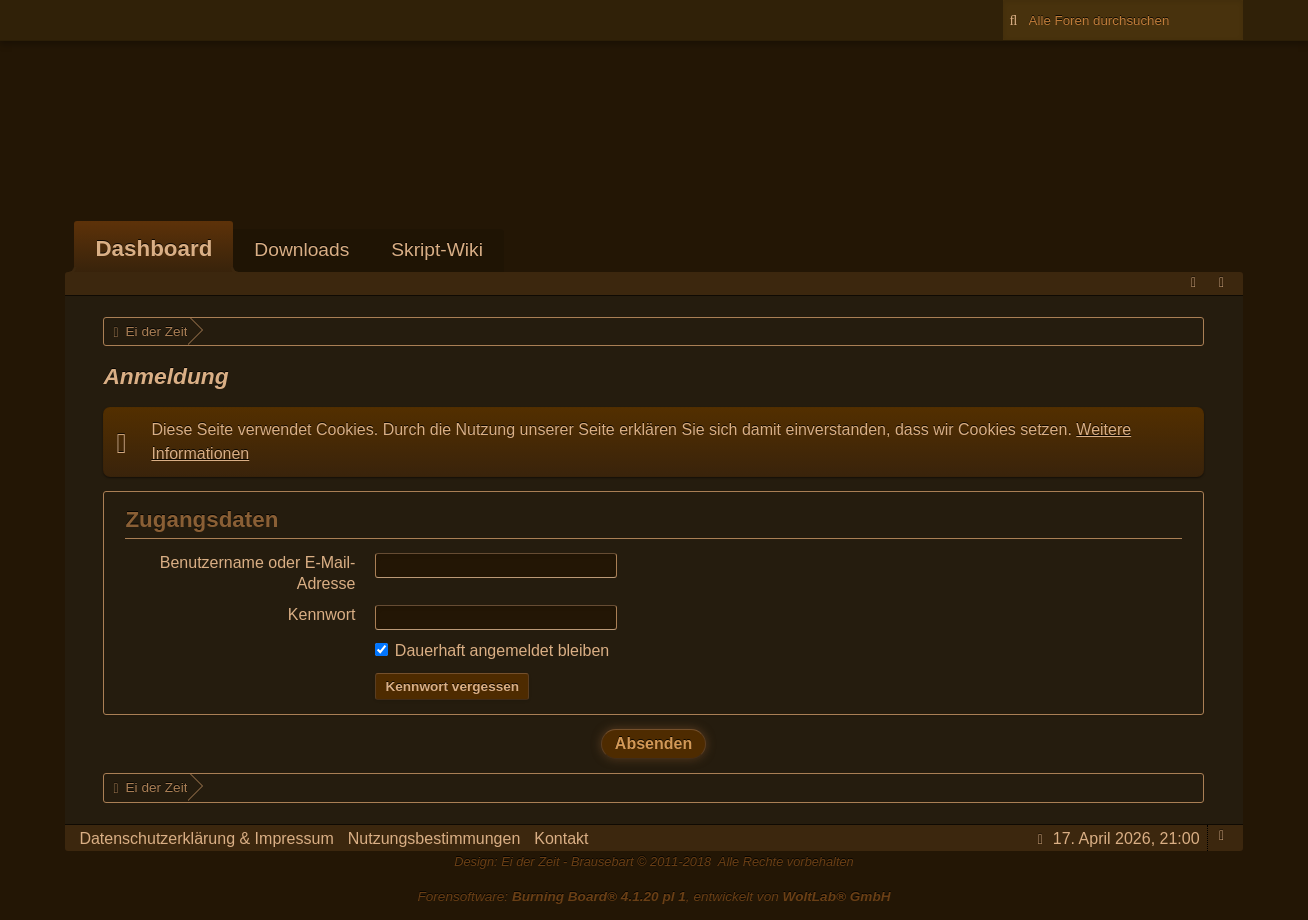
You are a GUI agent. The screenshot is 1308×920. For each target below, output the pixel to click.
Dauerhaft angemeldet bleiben (492, 650)
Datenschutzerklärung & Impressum (206, 838)
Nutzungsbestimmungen (434, 838)
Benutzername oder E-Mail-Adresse (258, 572)
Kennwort (322, 614)
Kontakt (561, 838)
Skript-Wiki (437, 249)
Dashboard (153, 248)
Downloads (301, 249)
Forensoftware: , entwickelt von (653, 896)
